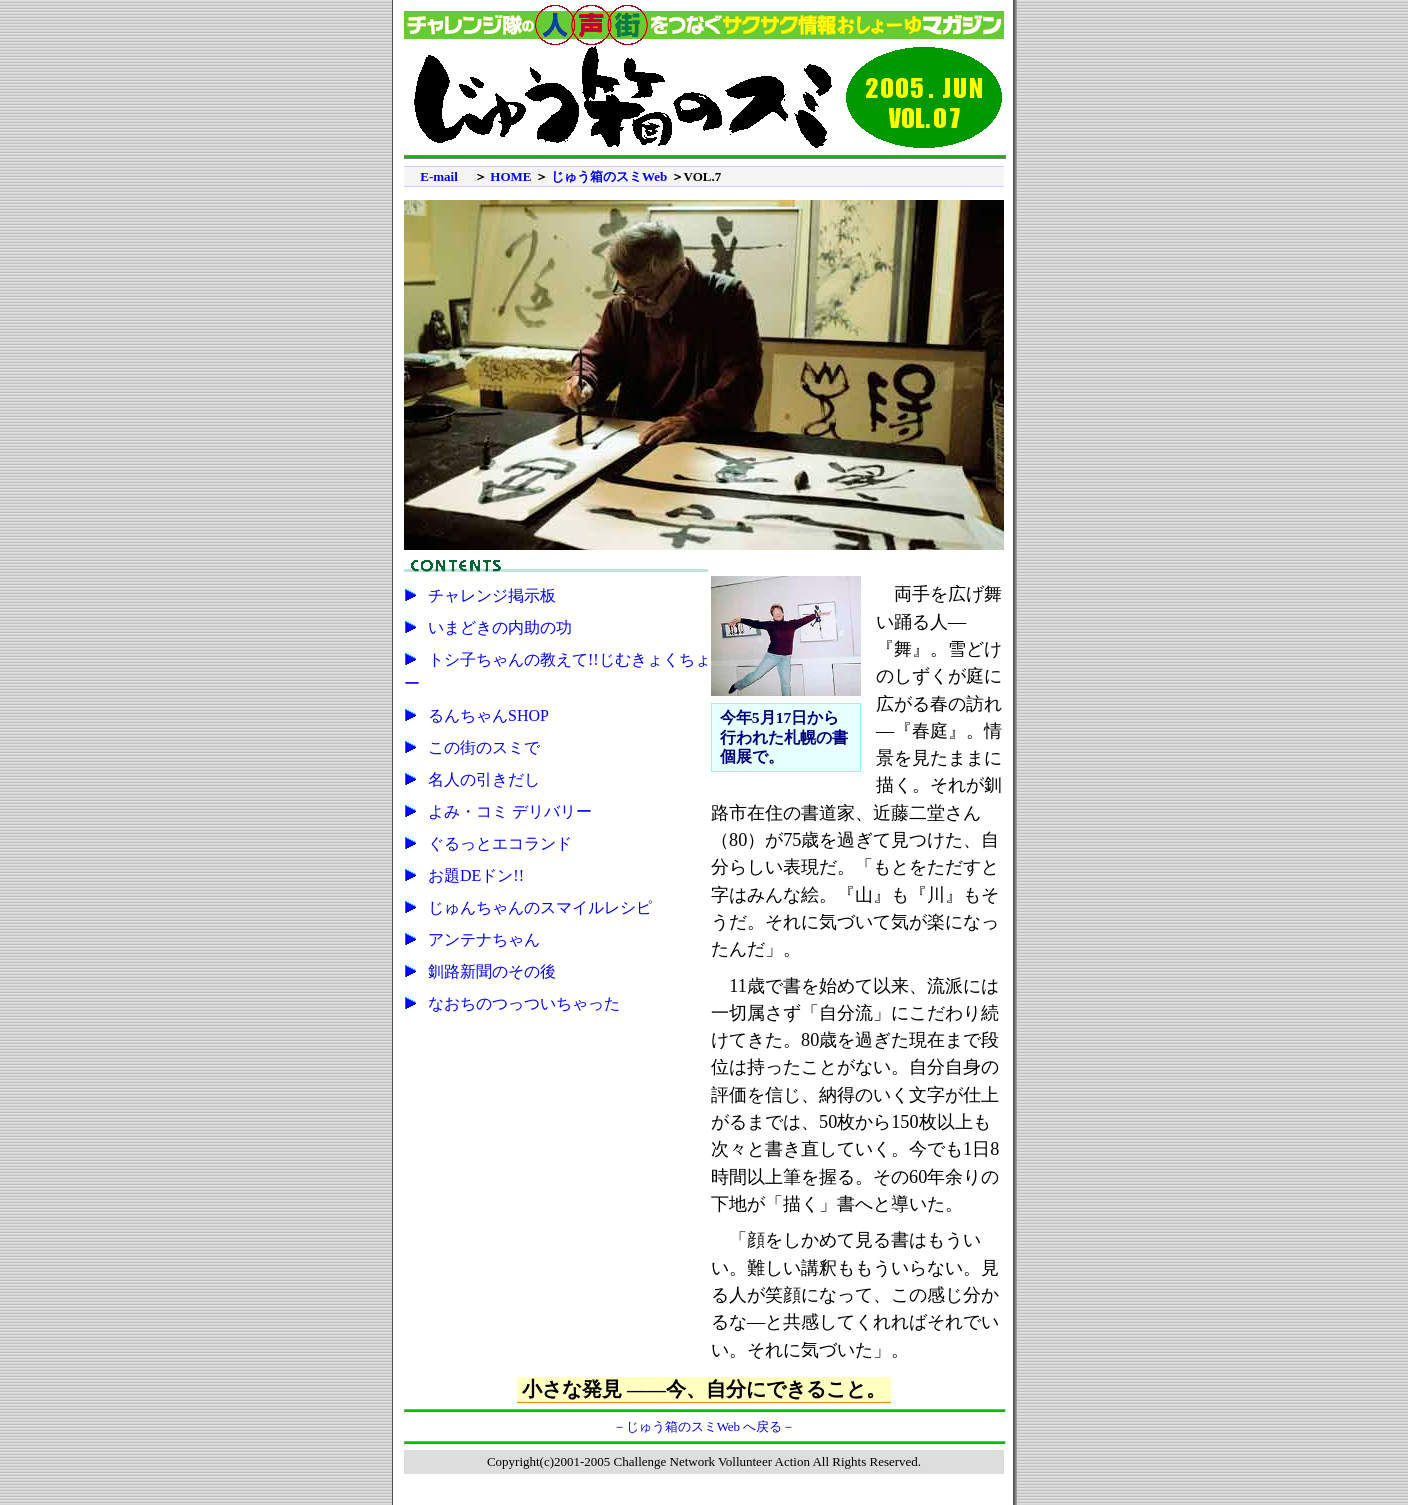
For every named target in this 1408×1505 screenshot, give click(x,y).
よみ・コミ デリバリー (510, 811)
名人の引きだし (484, 779)
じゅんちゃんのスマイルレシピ (540, 907)
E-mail (439, 176)
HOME (510, 176)
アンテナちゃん (484, 939)
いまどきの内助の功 (500, 627)
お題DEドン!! (476, 875)
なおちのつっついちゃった (524, 1003)
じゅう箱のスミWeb (609, 176)
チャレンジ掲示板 (492, 595)
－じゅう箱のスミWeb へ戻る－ (704, 1426)
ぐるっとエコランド (500, 843)
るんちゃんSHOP (488, 715)
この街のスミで (484, 747)
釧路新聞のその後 (492, 971)
